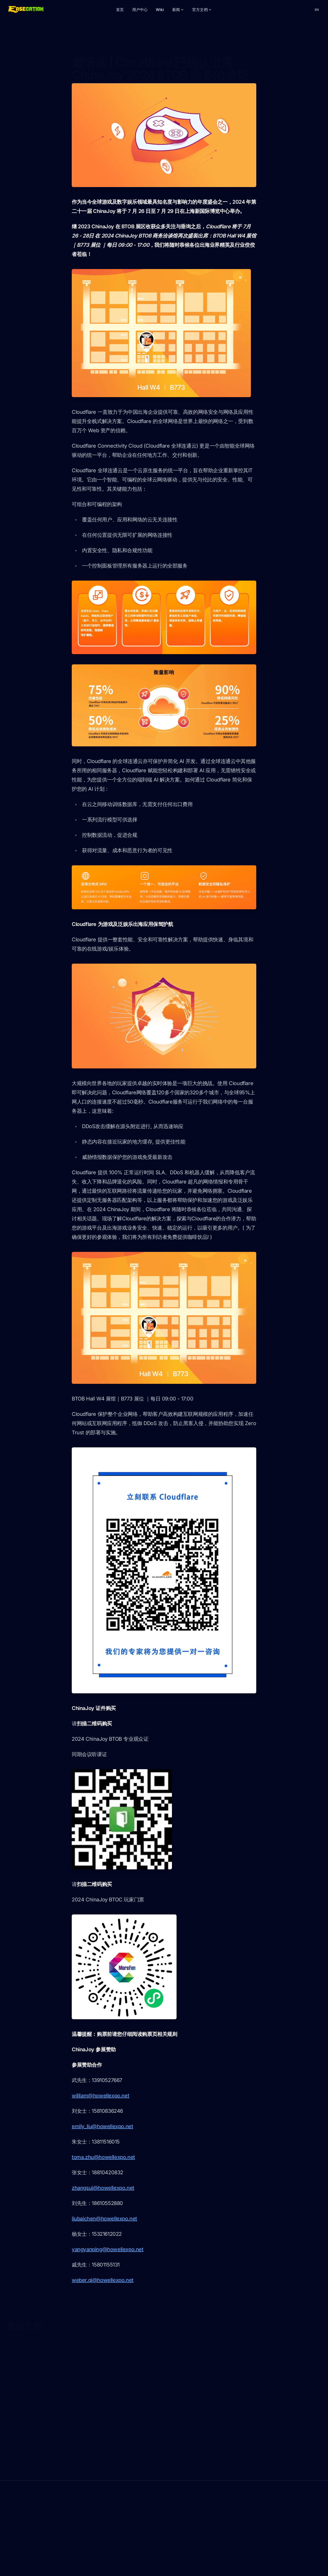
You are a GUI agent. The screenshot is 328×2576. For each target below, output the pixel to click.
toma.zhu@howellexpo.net (103, 2157)
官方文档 (202, 9)
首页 (120, 9)
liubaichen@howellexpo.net (104, 2219)
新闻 (178, 9)
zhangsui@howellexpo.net (103, 2188)
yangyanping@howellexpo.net (108, 2249)
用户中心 (140, 9)
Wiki (160, 9)
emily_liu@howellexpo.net (102, 2126)
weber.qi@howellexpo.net (103, 2280)
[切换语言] (317, 10)
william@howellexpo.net (100, 2096)
